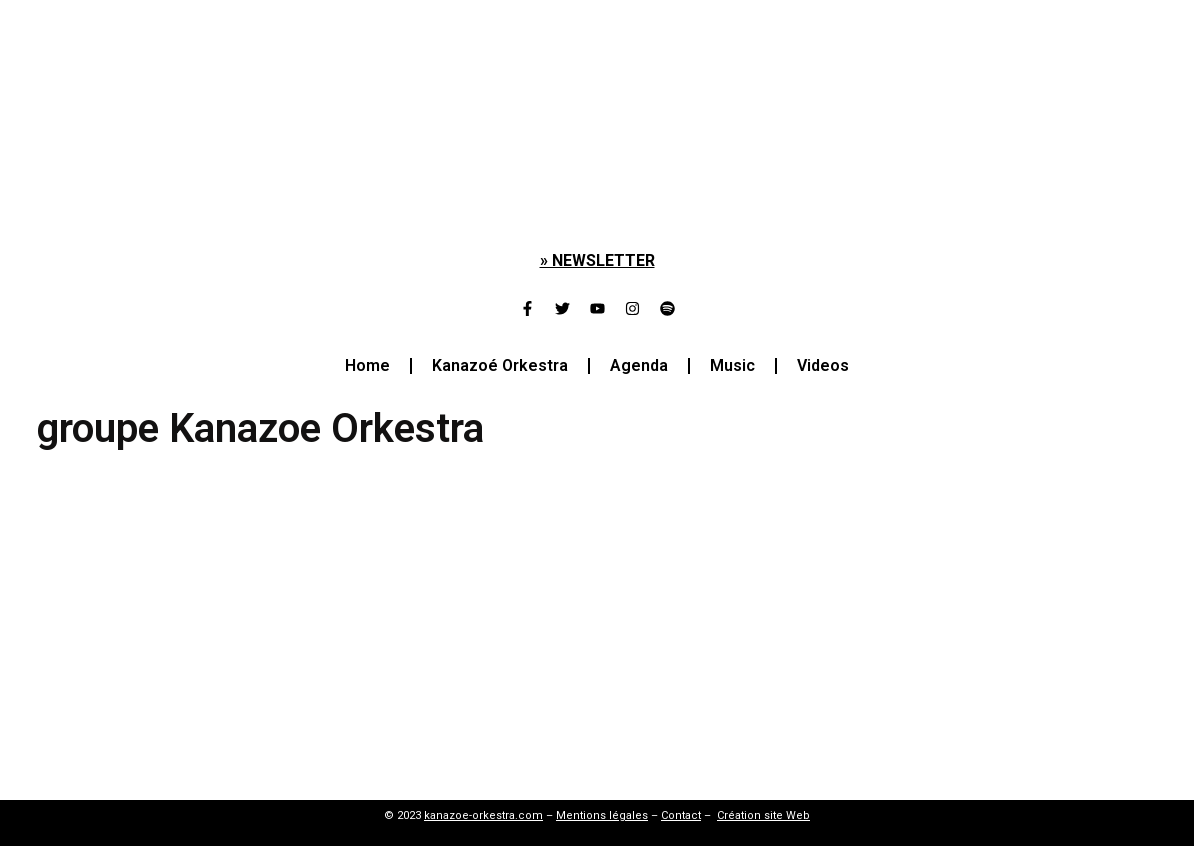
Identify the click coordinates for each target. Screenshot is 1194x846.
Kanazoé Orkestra (500, 365)
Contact (681, 815)
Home (367, 365)
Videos (823, 365)
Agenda (639, 365)
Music (732, 365)
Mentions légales (602, 815)
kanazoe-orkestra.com (483, 815)
